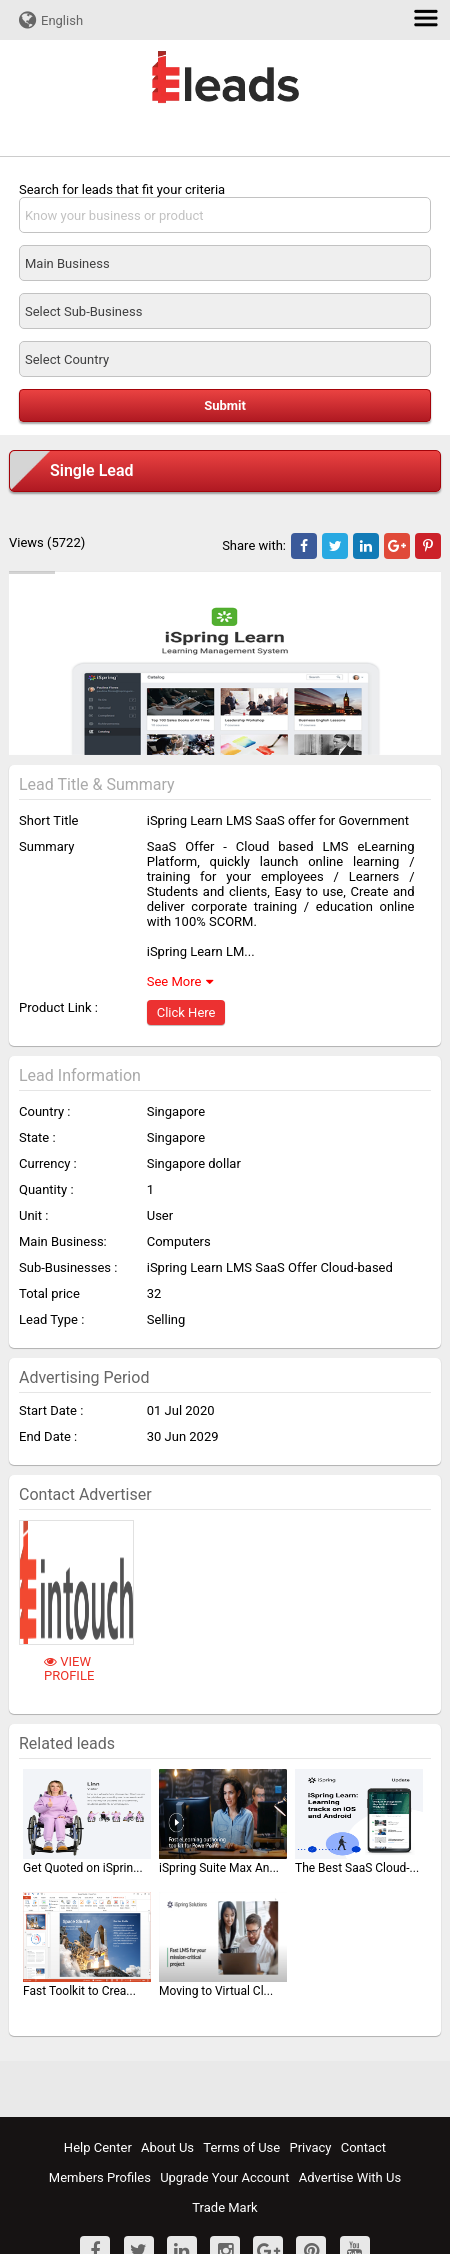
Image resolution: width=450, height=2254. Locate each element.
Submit (225, 405)
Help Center (98, 2147)
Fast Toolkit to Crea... (79, 1991)
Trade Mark (224, 2207)
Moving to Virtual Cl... (216, 1991)
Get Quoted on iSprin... (83, 1868)
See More (174, 981)
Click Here (186, 1012)
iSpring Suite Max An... (219, 1868)
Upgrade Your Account (224, 2177)
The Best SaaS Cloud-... (357, 1868)
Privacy (310, 2147)
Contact (363, 2147)
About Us (167, 2147)
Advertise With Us (350, 2177)
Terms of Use (241, 2147)
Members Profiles (100, 2177)
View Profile (69, 1669)
